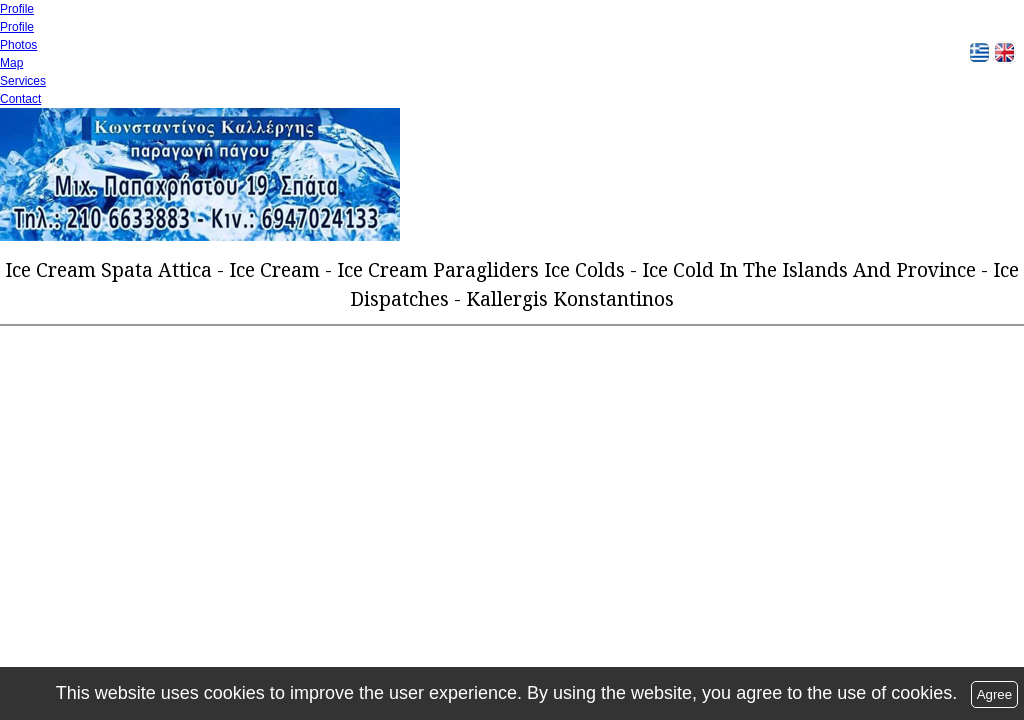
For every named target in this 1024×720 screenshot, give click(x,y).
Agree (995, 694)
